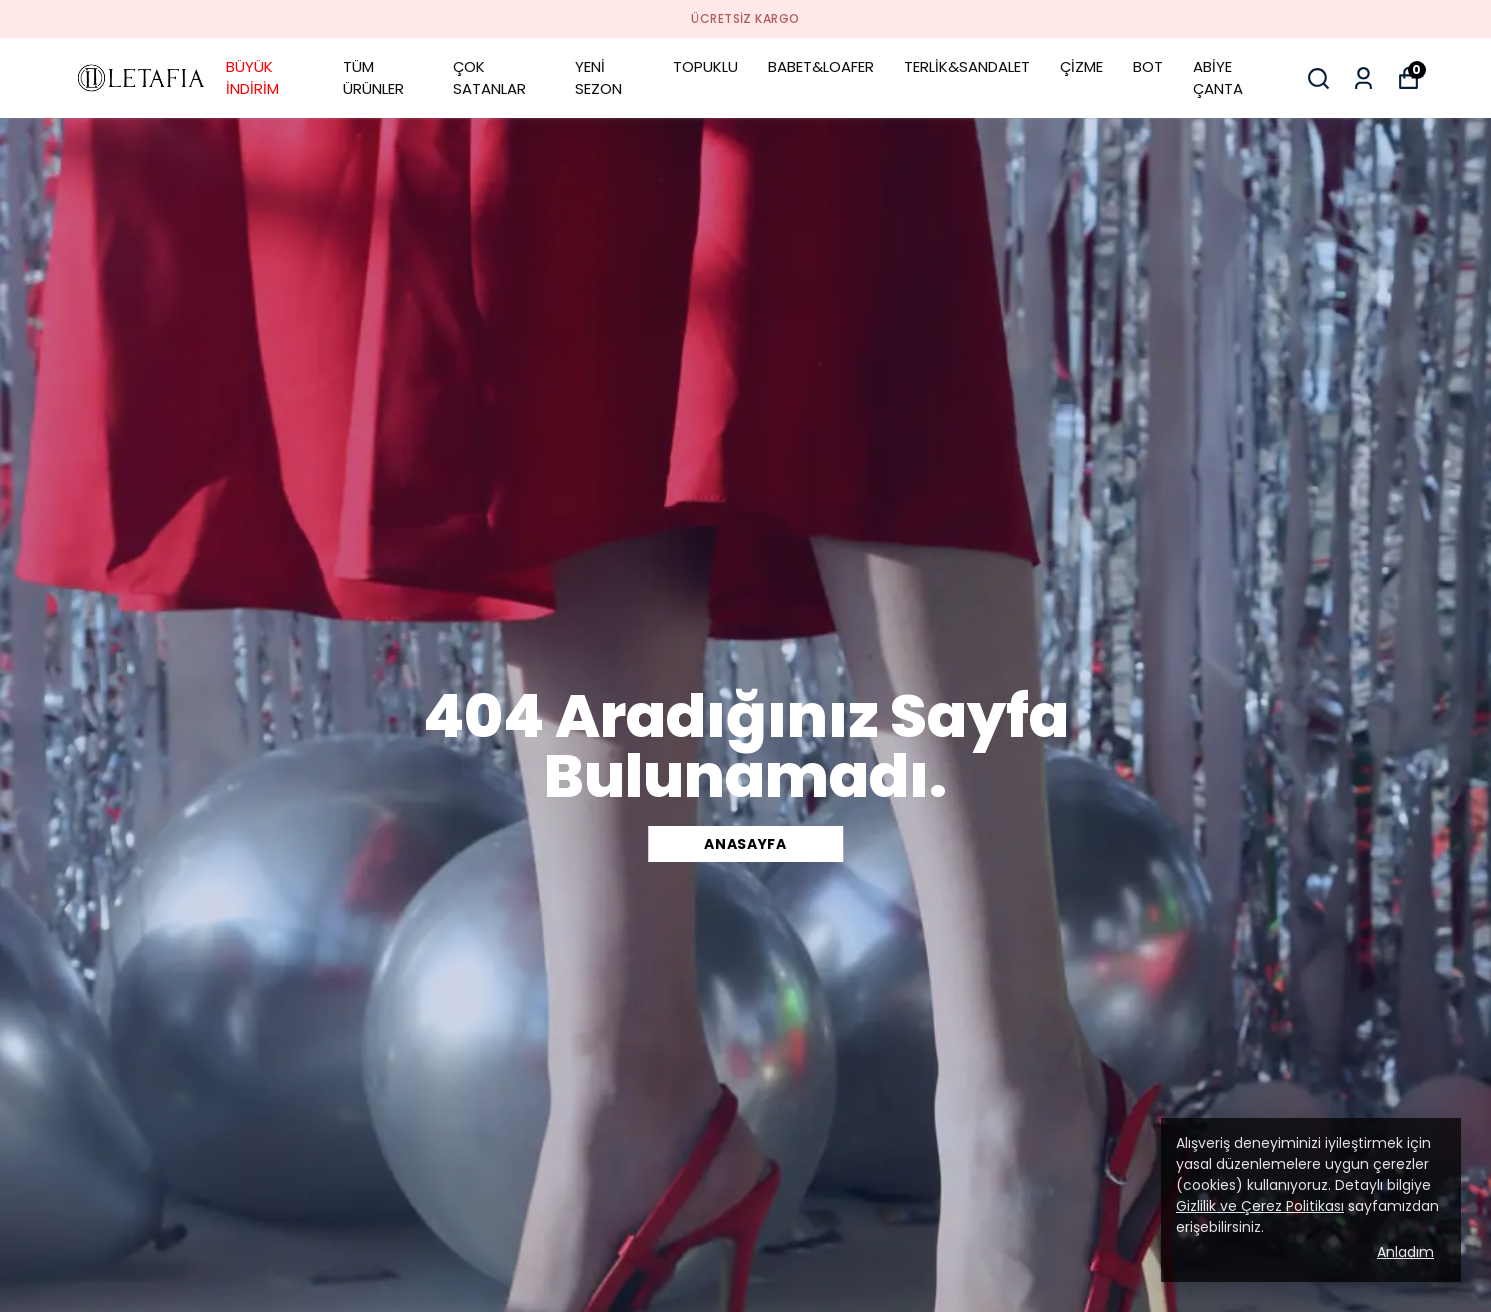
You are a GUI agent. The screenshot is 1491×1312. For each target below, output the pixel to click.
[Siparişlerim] (1363, 78)
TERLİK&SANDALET (967, 66)
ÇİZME (1081, 66)
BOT (1148, 66)
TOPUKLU (705, 66)
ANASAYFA (745, 844)
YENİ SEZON (598, 78)
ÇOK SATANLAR (489, 78)
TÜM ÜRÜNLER (373, 78)
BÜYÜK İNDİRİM (252, 78)
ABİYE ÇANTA (1218, 78)
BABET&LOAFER (821, 66)
